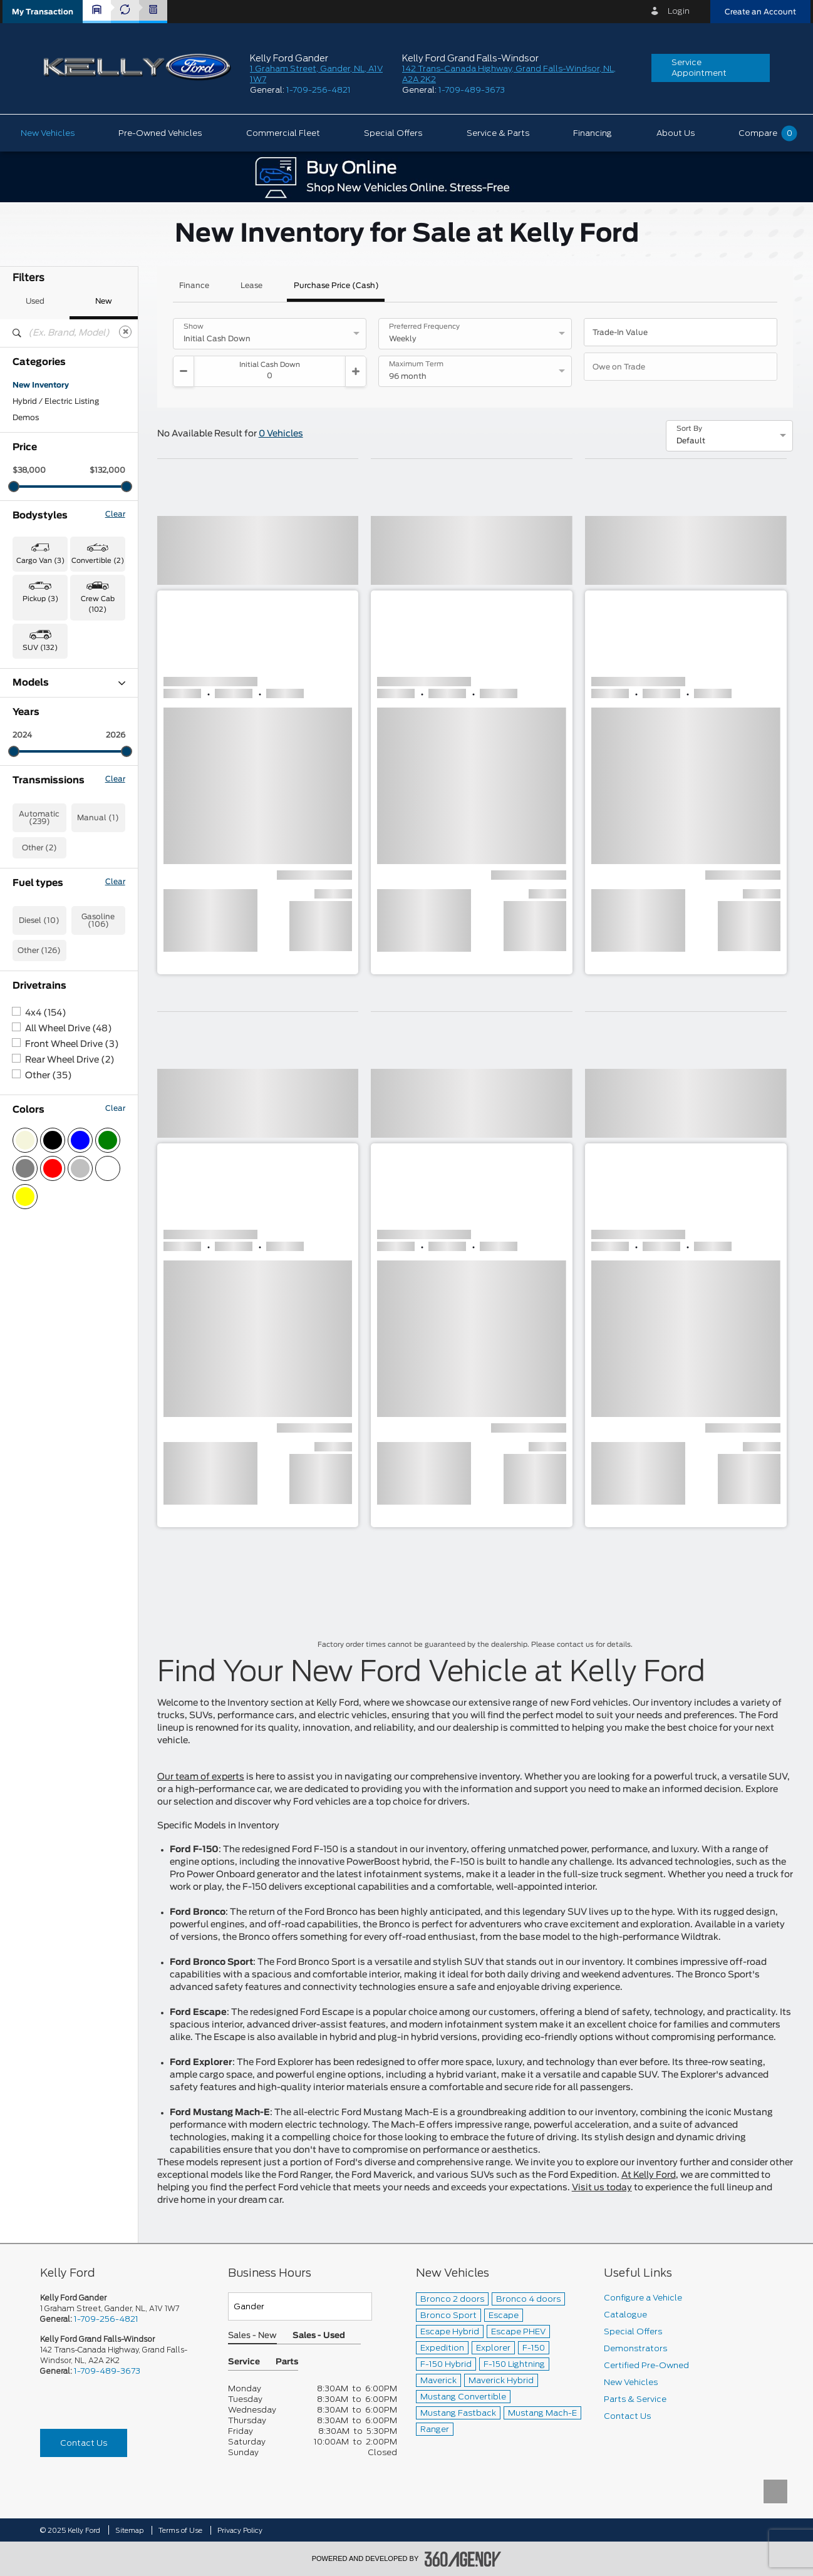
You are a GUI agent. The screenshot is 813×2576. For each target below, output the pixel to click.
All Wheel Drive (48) (68, 1224)
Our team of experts (200, 1777)
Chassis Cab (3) (43, 732)
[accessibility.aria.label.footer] (463, 2559)
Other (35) (48, 1271)
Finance (194, 285)
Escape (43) (36, 748)
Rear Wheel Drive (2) (70, 1255)
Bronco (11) (34, 699)
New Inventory (41, 385)
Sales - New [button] (252, 2336)
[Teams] (300, 2306)
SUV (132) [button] (40, 647)
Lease (251, 285)
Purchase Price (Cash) (336, 285)
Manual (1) (98, 1013)
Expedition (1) (39, 764)
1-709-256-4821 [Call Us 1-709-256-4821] (106, 2319)
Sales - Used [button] (319, 2336)
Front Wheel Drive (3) (72, 1239)
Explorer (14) (37, 781)
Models (69, 683)
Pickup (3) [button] (40, 598)
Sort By (689, 429)
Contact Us (83, 2443)
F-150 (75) (33, 797)
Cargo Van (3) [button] (40, 560)
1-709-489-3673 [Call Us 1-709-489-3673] (107, 2371)
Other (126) (39, 1146)
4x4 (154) (45, 1208)
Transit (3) (32, 878)
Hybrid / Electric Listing (56, 401)
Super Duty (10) (43, 862)
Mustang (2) (36, 829)
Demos (26, 417)
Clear (115, 514)
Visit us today (602, 2187)
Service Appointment (699, 68)
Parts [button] (287, 2362)
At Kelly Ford (648, 2175)
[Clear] (125, 332)
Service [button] (244, 2362)
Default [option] (690, 441)
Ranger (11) (34, 846)
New (103, 301)
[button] (43, 11)
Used (35, 301)
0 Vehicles (281, 434)
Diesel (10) (39, 1116)
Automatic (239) (39, 1013)
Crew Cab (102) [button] (98, 604)
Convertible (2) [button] (97, 560)
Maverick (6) (37, 813)
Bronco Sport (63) (47, 715)
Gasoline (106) (98, 1115)
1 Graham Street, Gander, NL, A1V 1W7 (109, 2308)
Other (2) (39, 1043)
